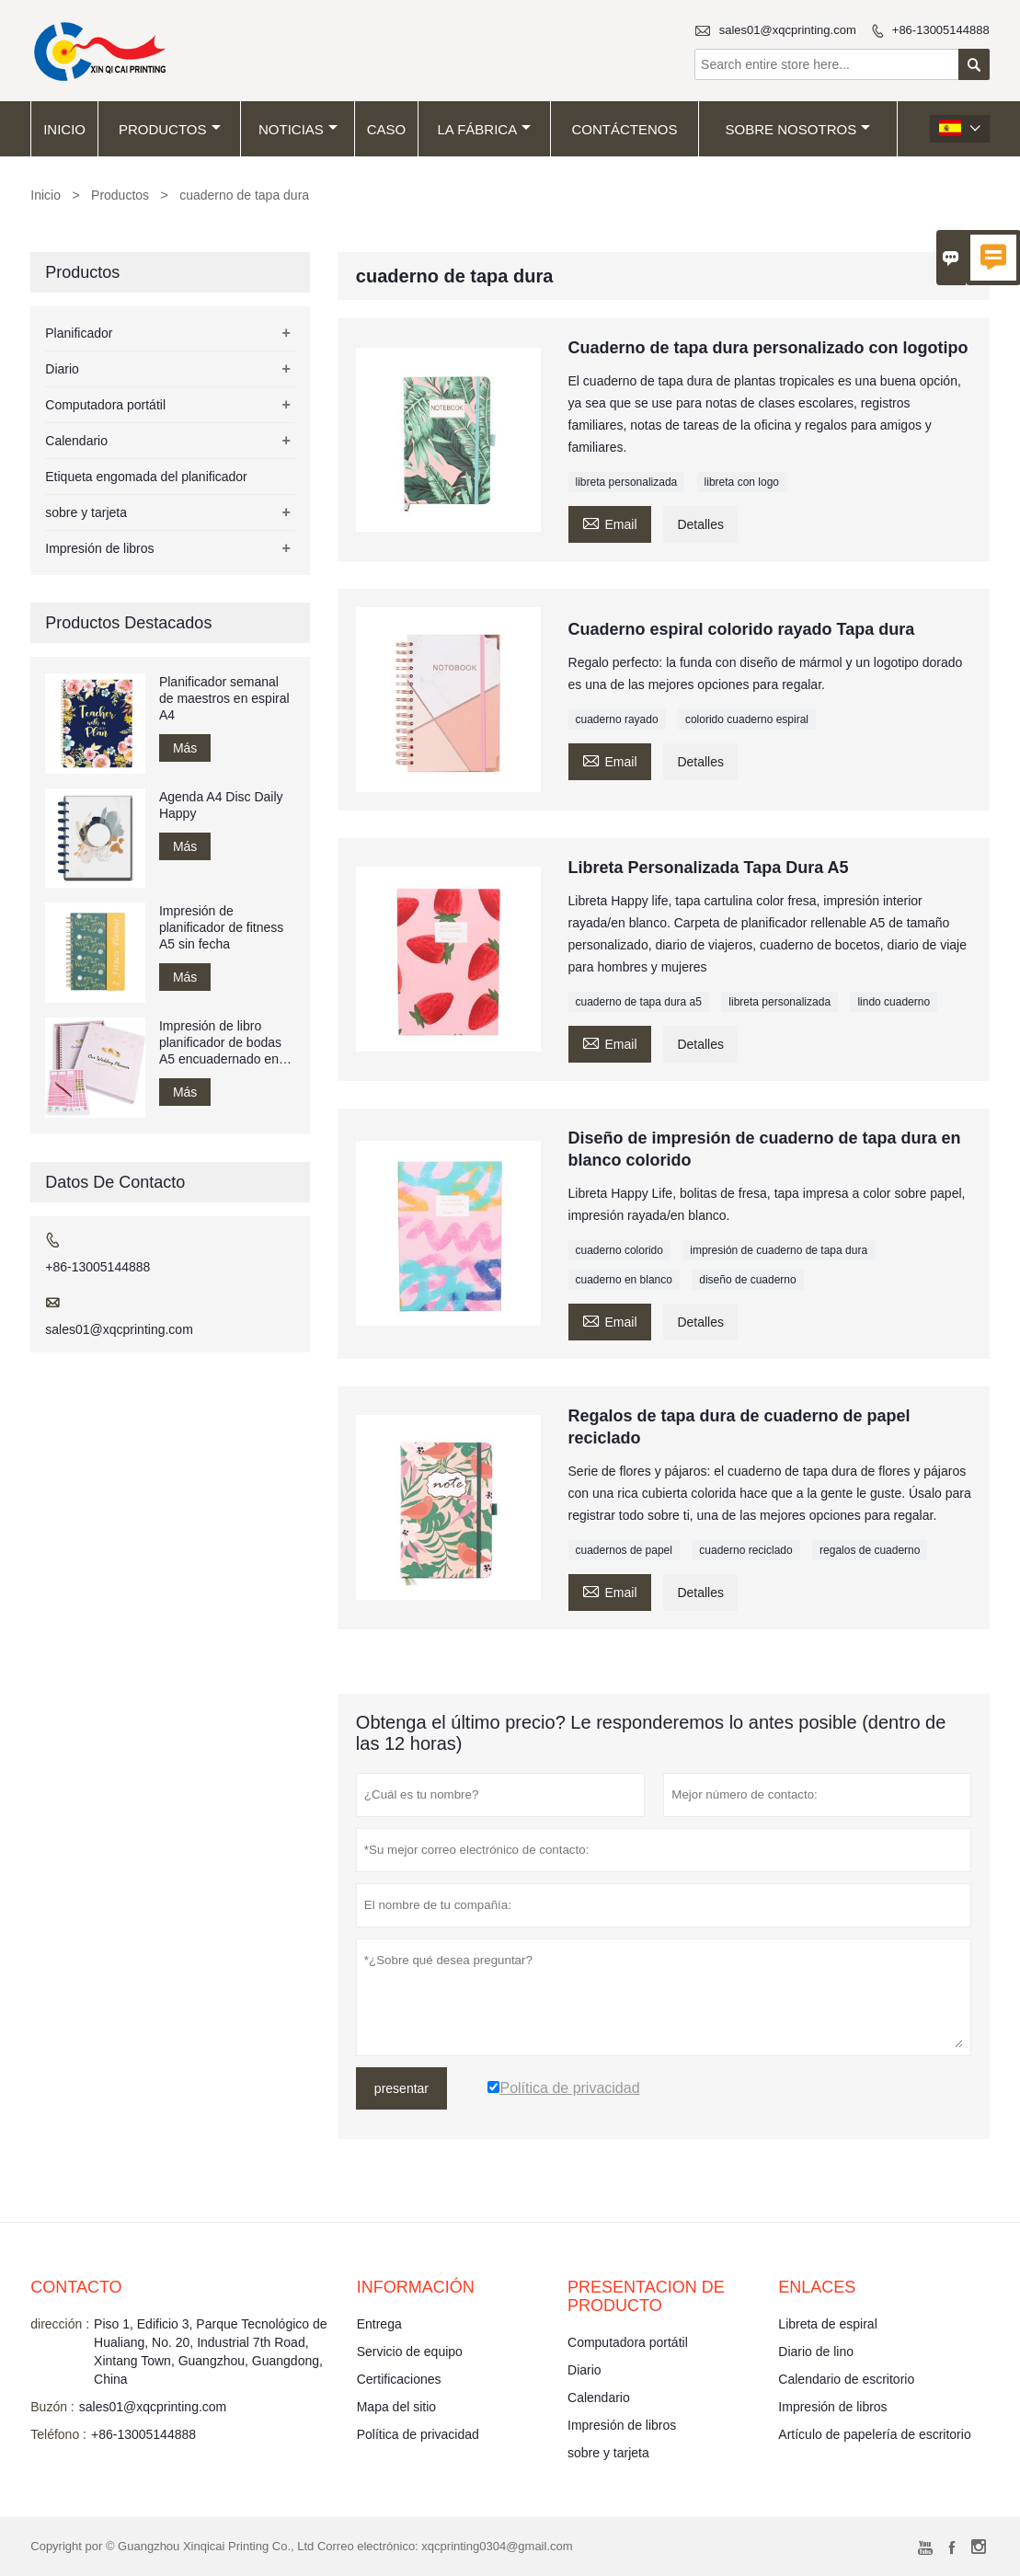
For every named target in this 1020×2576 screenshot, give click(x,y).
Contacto (75, 2287)
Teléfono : (58, 2434)
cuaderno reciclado (745, 1550)
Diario (62, 369)
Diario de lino (816, 2351)
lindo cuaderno (893, 1001)
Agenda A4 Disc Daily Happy (221, 805)
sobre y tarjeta (86, 512)
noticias (298, 129)
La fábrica (484, 129)
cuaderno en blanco (624, 1279)
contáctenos (625, 129)
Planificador (78, 333)
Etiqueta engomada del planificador (146, 476)
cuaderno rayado (617, 719)
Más (185, 748)
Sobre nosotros (798, 129)
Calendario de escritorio (846, 2379)
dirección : (59, 2324)
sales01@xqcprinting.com (787, 30)
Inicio (64, 129)
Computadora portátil (105, 404)
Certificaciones (399, 2379)
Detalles (700, 524)
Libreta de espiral (827, 2324)
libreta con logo (742, 482)
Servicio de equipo (410, 2351)
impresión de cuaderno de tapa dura (778, 1250)
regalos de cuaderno (869, 1550)
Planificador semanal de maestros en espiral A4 (224, 698)
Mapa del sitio (396, 2406)
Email (609, 522)
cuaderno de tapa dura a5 (639, 1001)
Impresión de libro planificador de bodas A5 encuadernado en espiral (220, 1042)
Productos (170, 129)
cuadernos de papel (624, 1550)
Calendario (76, 440)
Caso (387, 129)
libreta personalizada (627, 482)
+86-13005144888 (941, 30)
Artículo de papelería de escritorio (874, 2434)
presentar (401, 2088)
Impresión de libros (99, 548)
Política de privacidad (418, 2434)
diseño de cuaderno (747, 1279)
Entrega (379, 2324)
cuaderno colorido (619, 1250)
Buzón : (52, 2406)
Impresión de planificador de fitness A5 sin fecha (221, 927)
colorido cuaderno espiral (746, 719)
